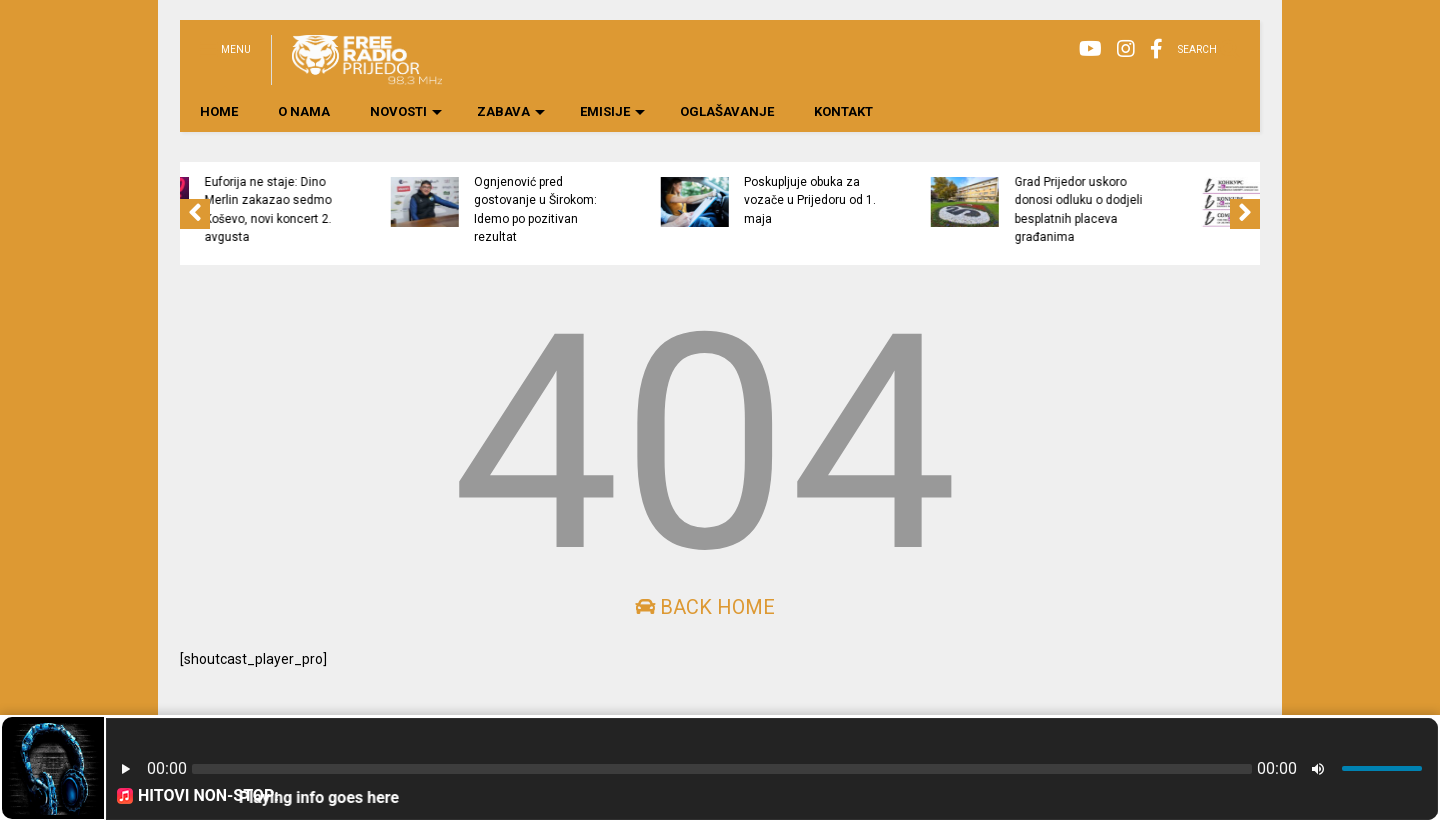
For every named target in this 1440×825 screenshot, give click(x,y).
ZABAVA (511, 111)
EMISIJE (612, 111)
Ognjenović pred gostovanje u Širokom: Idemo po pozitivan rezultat (669, 209)
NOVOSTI (406, 111)
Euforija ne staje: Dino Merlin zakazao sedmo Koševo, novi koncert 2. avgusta (401, 209)
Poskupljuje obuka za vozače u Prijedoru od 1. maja (944, 200)
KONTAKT (843, 111)
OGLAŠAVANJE (727, 111)
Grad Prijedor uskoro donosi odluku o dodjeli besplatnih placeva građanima (1212, 209)
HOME (219, 111)
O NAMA (304, 111)
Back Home (705, 607)
